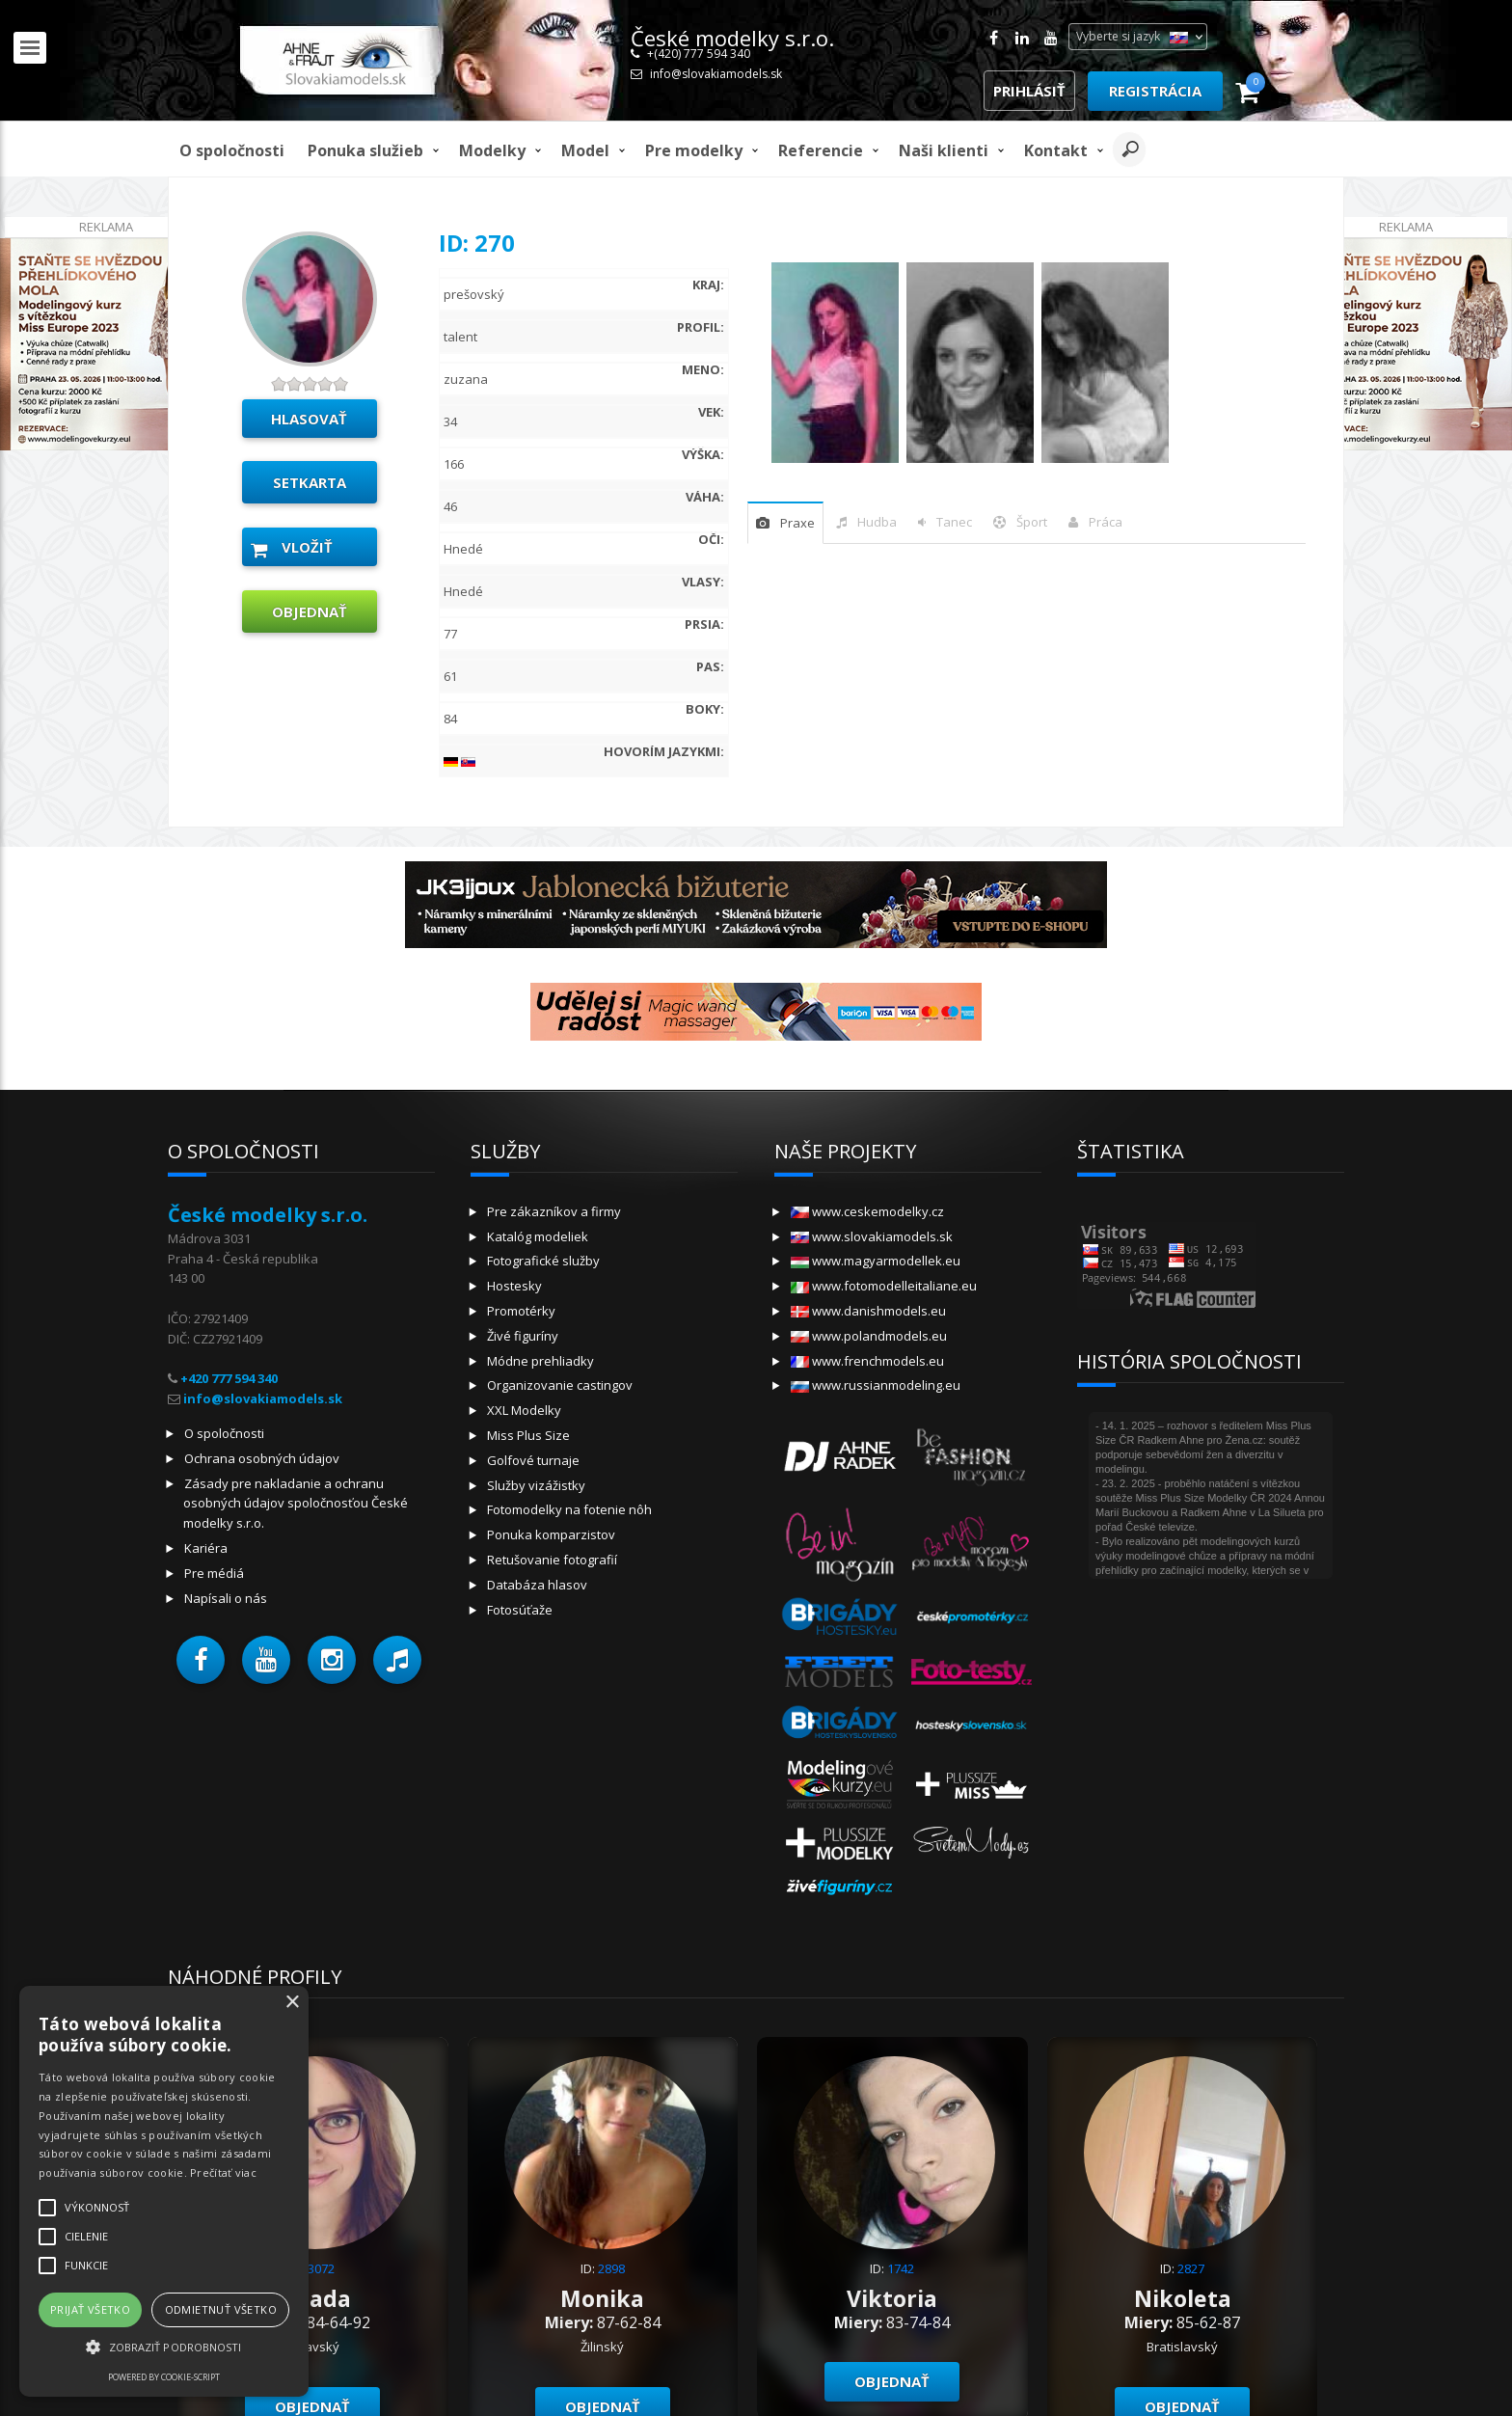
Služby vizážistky (536, 1485)
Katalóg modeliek (537, 1236)
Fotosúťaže (520, 1609)
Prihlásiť (1029, 90)
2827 (1190, 2268)
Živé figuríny (522, 1335)
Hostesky (514, 1285)
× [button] (291, 2002)
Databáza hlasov (537, 1584)
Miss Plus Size (528, 1435)
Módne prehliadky (540, 1361)
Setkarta (309, 482)
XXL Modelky (524, 1410)
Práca (1105, 521)
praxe (797, 522)
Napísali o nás (225, 1598)
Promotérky (521, 1310)
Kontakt (1056, 150)
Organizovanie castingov (560, 1385)
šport (1031, 521)
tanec (954, 521)
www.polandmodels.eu (869, 1335)
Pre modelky (693, 150)
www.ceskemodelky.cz (867, 1211)
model (585, 150)
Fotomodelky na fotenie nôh (569, 1509)
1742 (900, 2268)
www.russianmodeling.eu (875, 1385)
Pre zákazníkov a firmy (554, 1211)
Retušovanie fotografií (552, 1559)
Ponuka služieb (365, 150)
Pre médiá (214, 1573)
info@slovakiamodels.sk (716, 74)
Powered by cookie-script (164, 2377)
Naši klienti (943, 150)
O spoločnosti (231, 150)
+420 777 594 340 (229, 1378)
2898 (611, 2268)
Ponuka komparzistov (551, 1534)
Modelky (492, 150)
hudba (877, 521)
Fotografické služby (543, 1260)
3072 (321, 2268)
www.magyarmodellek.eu (875, 1260)
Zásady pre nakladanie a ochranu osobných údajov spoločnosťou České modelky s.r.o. (295, 1504)
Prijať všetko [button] (90, 2309)
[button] (200, 1660)
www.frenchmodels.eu (867, 1361)
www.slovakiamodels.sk (872, 1236)
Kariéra (206, 1548)
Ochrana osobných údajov (261, 1458)
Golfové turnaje (533, 1460)
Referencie (820, 150)
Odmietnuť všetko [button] (221, 2309)
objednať (309, 611)
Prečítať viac (223, 2172)
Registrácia (1155, 90)
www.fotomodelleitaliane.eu (884, 1285)
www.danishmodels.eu (868, 1310)
